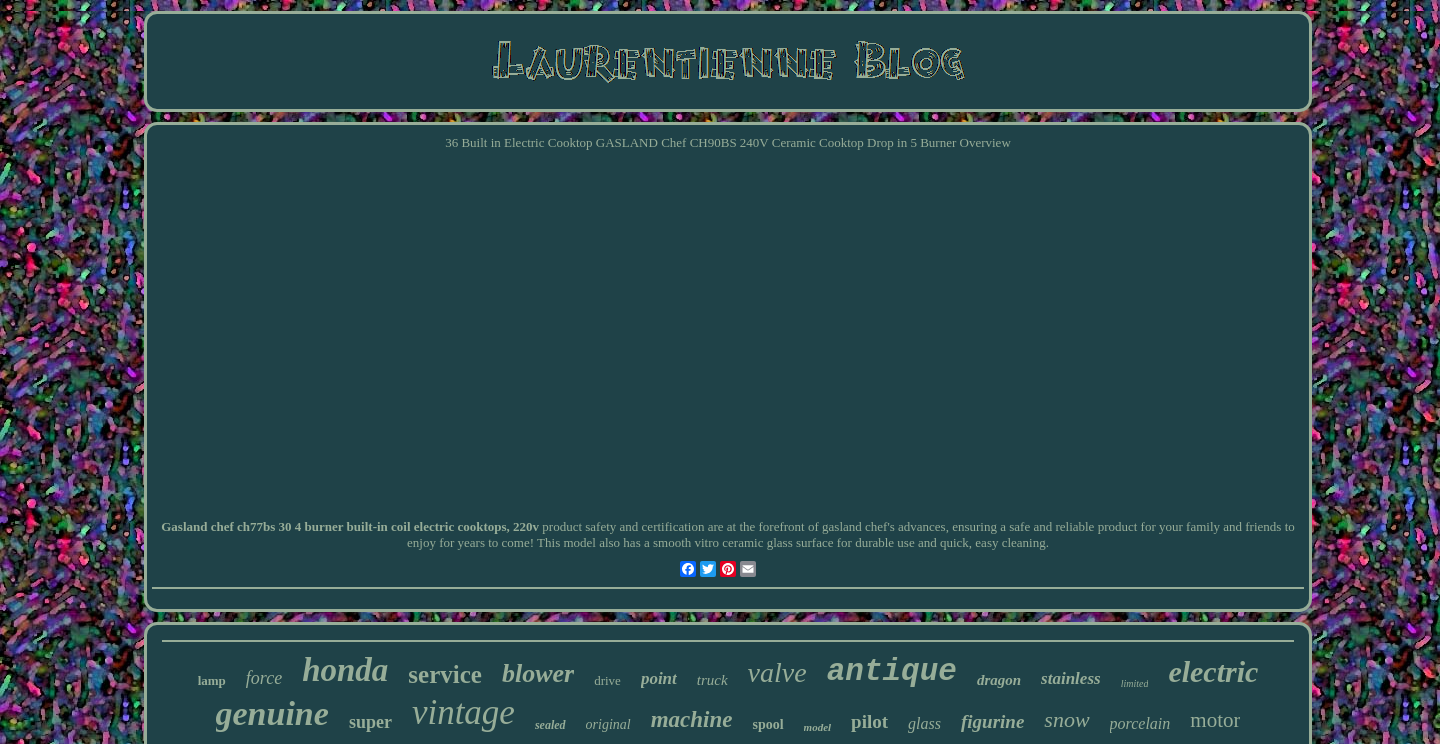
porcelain (1140, 723)
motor (1215, 720)
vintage (463, 712)
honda (345, 670)
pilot (869, 721)
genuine (272, 713)
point (659, 678)
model (818, 727)
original (608, 724)
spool (767, 724)
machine (692, 719)
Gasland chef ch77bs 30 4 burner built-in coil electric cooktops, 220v (350, 526)
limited (1135, 683)
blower (538, 673)
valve (777, 672)
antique (892, 671)
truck (712, 680)
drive (607, 680)
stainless (1071, 678)
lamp (212, 680)
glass (924, 723)
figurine (992, 721)
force (264, 678)
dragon (999, 680)
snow (1066, 719)
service (445, 674)
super (370, 722)
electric (1213, 671)
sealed (550, 725)
